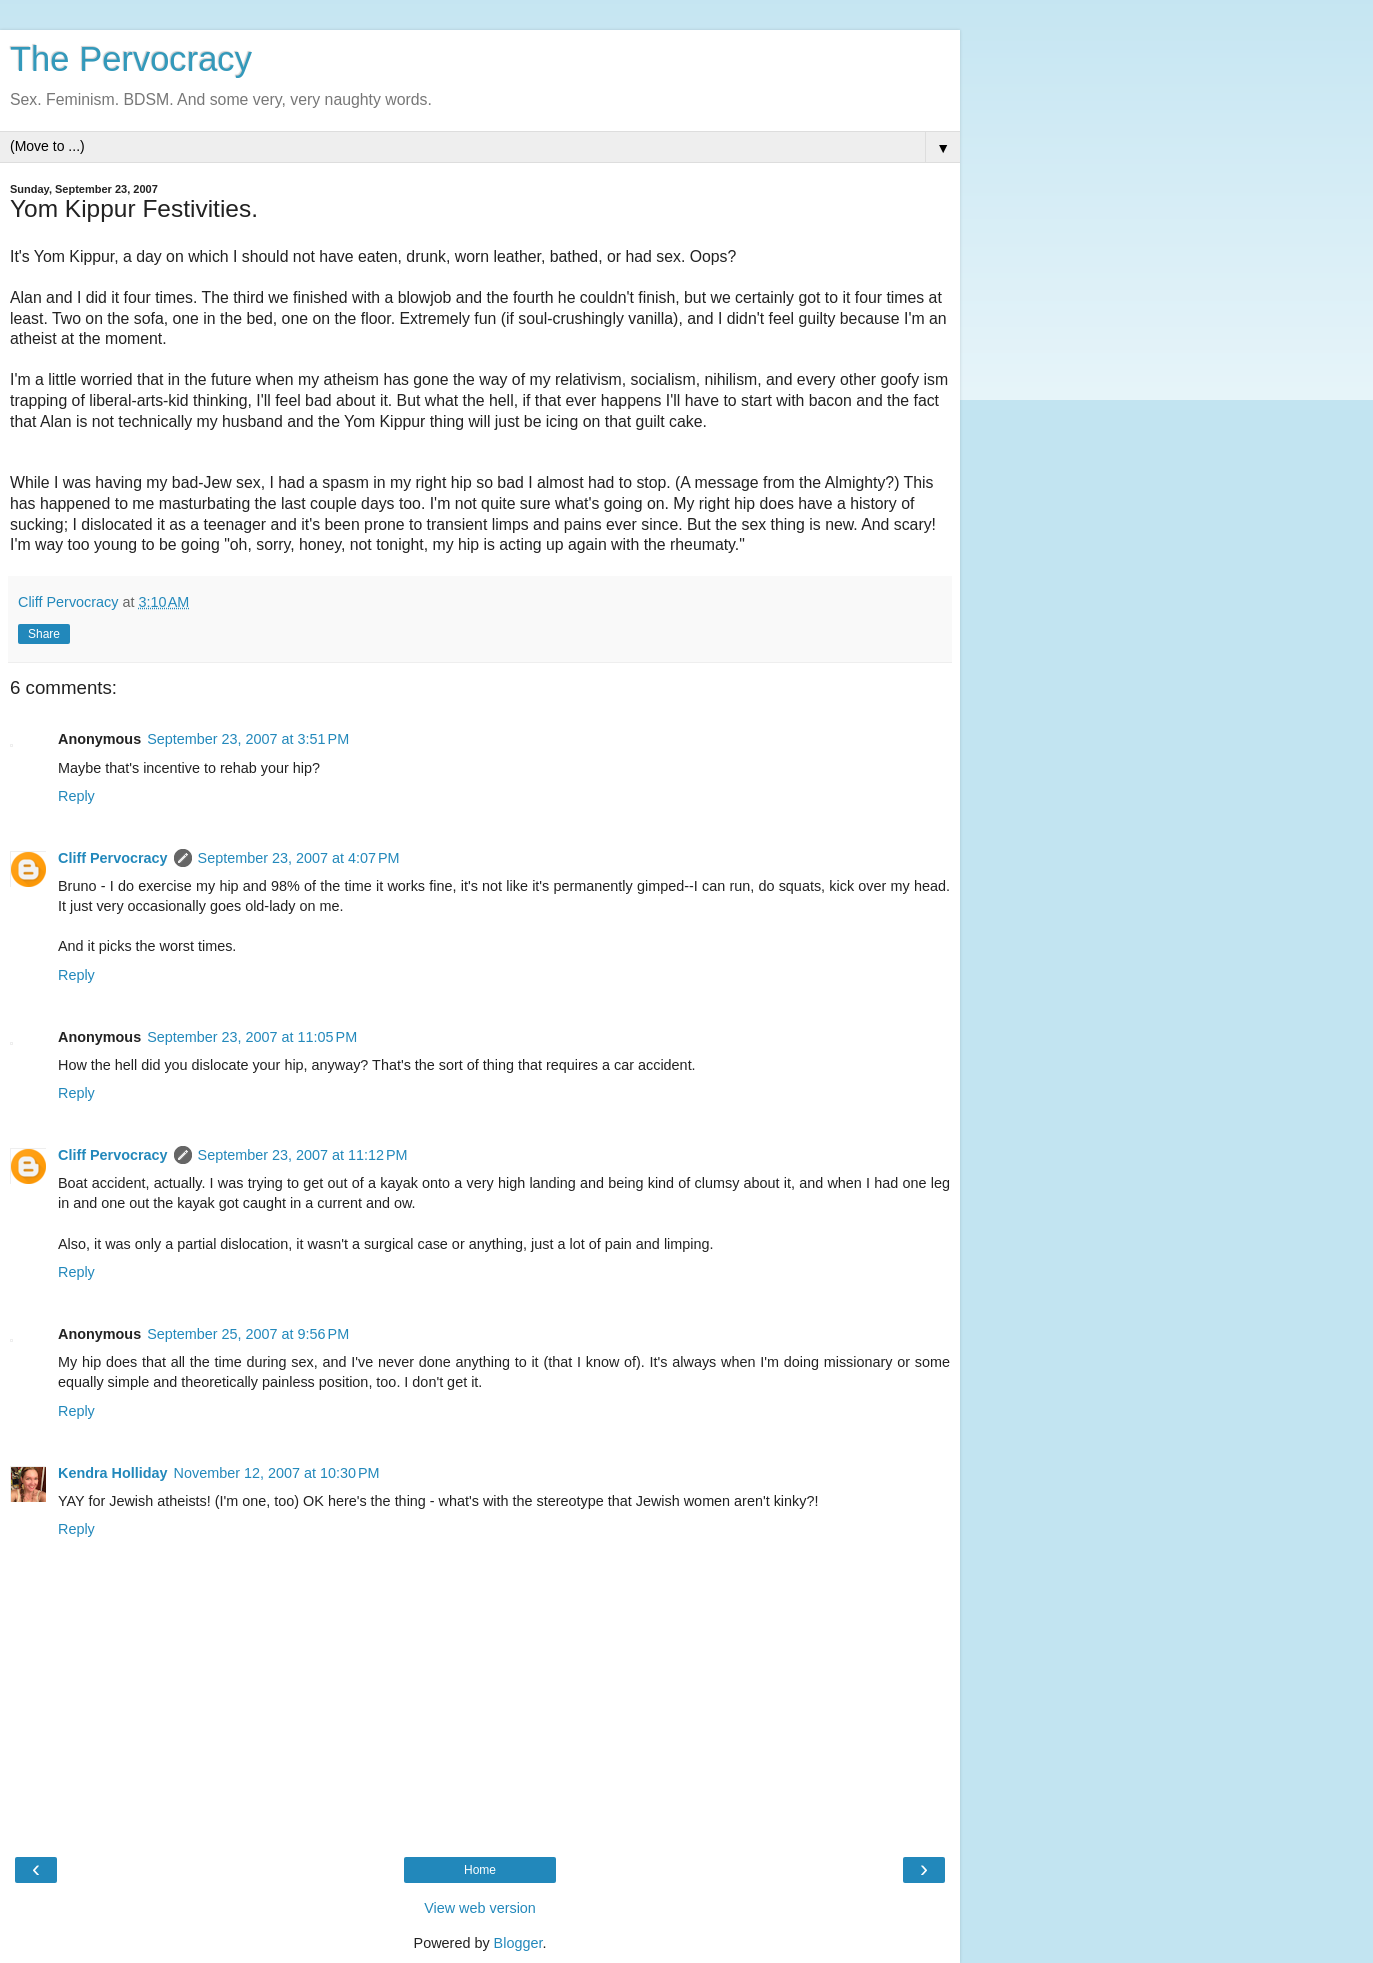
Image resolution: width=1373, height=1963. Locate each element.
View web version (480, 1908)
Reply (76, 796)
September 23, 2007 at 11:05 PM (252, 1037)
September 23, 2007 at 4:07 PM (299, 858)
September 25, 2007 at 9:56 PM (248, 1334)
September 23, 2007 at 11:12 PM (303, 1155)
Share (44, 634)
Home (480, 1870)
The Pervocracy (131, 59)
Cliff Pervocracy (113, 858)
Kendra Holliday (113, 1473)
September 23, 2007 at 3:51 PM (248, 739)
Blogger (518, 1943)
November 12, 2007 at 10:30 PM (277, 1473)
